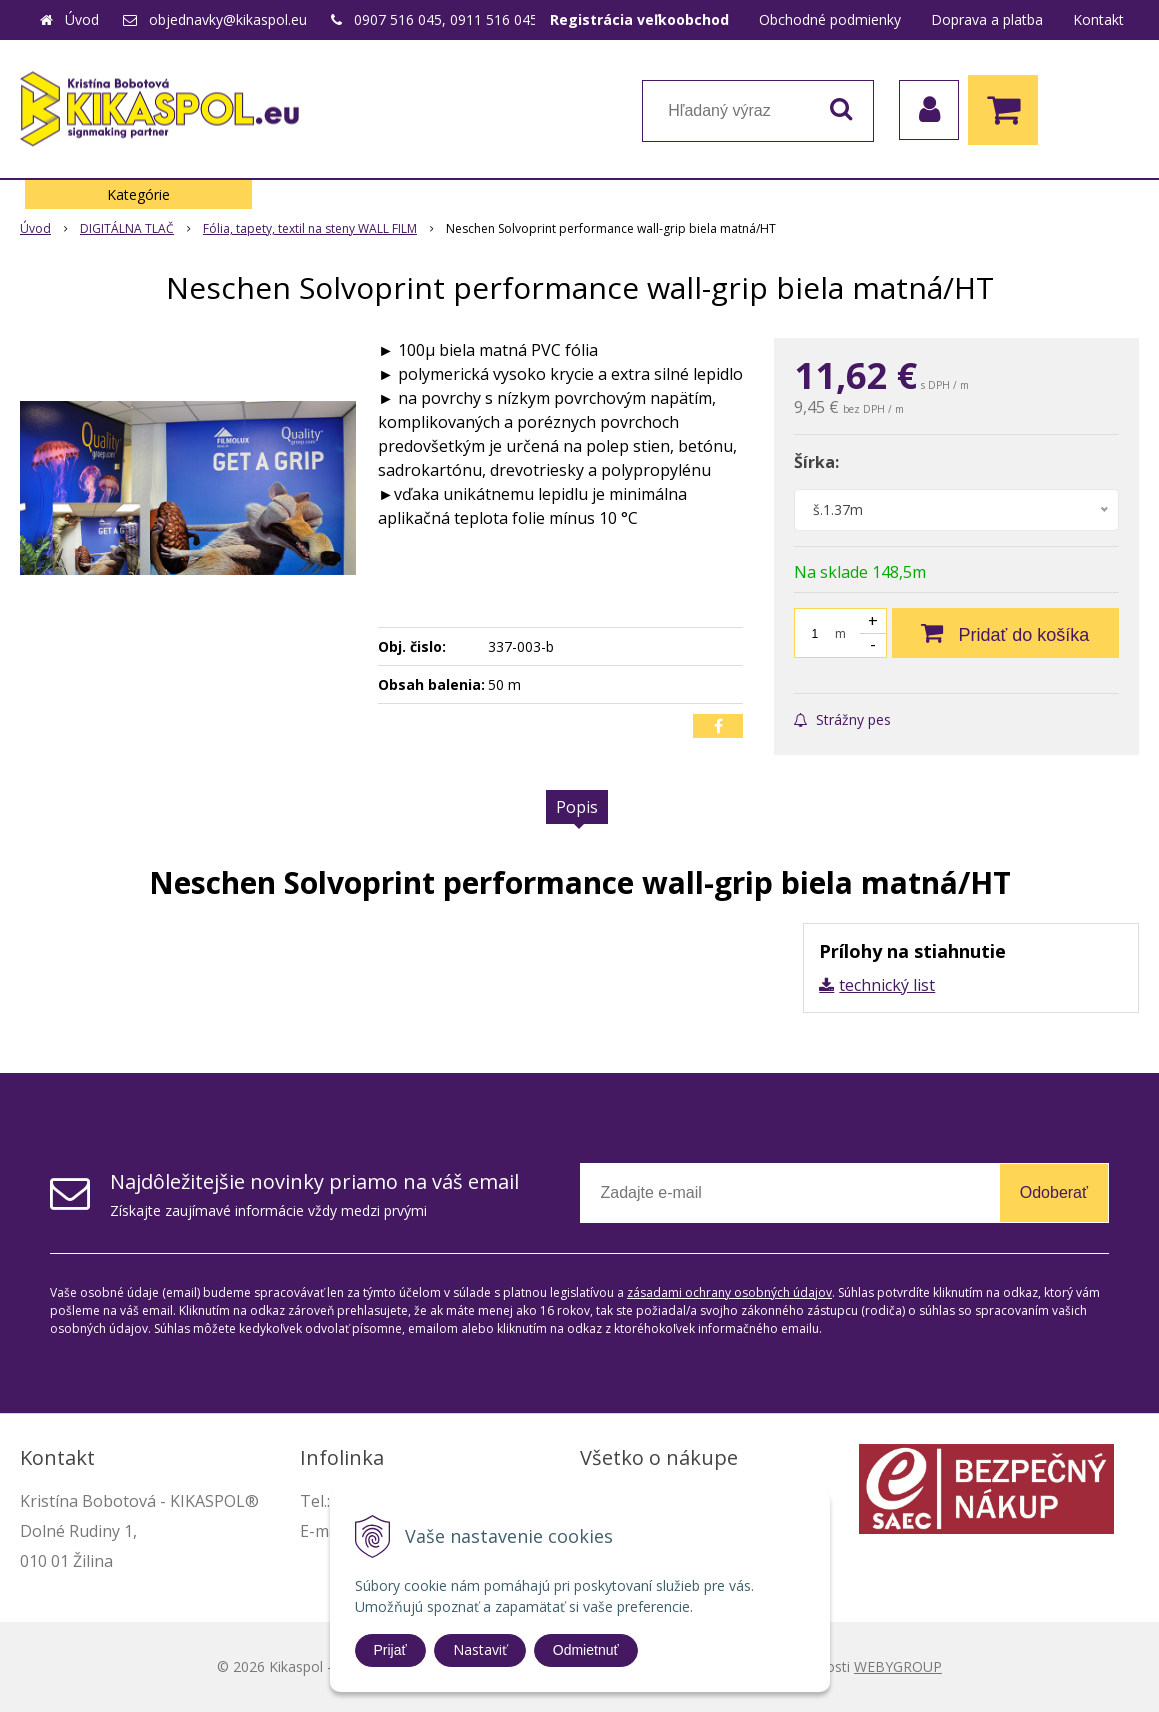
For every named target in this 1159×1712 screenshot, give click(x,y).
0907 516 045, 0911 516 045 (446, 19)
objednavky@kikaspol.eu (228, 19)
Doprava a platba (987, 19)
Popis (577, 807)
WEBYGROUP (898, 1666)
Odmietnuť (586, 1650)
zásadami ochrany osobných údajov (729, 1292)
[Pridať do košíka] (1005, 633)
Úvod (82, 19)
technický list (887, 985)
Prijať (390, 1650)
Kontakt (1098, 19)
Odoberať (1054, 1192)
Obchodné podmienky (830, 19)
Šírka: (816, 462)
